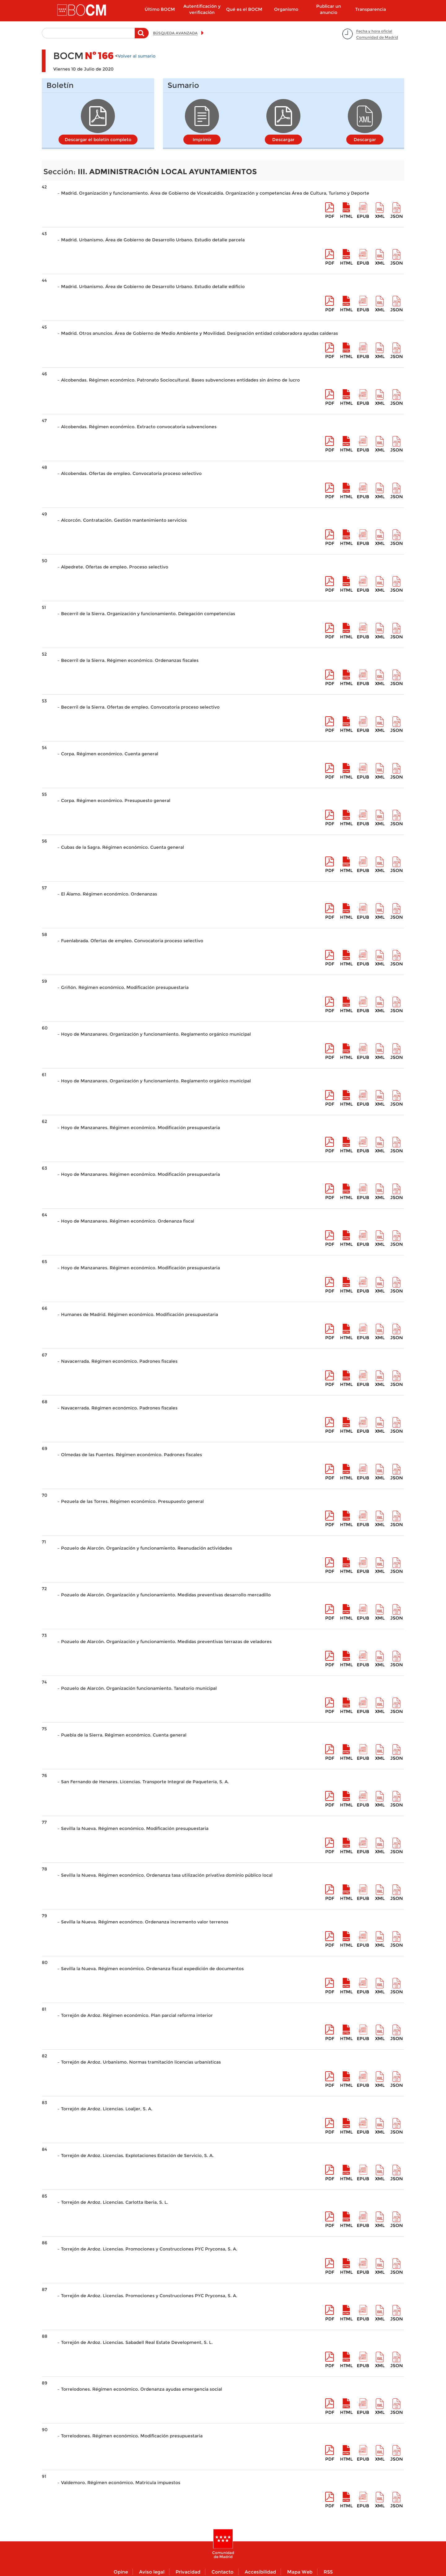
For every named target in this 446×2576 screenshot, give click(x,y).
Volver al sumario (136, 56)
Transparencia (370, 9)
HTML (346, 216)
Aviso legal (151, 2572)
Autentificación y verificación (202, 9)
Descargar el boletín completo (98, 139)
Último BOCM (160, 9)
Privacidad (188, 2572)
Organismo (286, 9)
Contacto (223, 2572)
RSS (328, 2572)
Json (396, 216)
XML (380, 216)
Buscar (142, 36)
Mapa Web (300, 2572)
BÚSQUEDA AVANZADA (175, 33)
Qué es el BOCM (244, 9)
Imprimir (202, 139)
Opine (121, 2572)
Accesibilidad (260, 2572)
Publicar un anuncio (328, 9)
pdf (329, 216)
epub (363, 216)
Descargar (283, 139)
